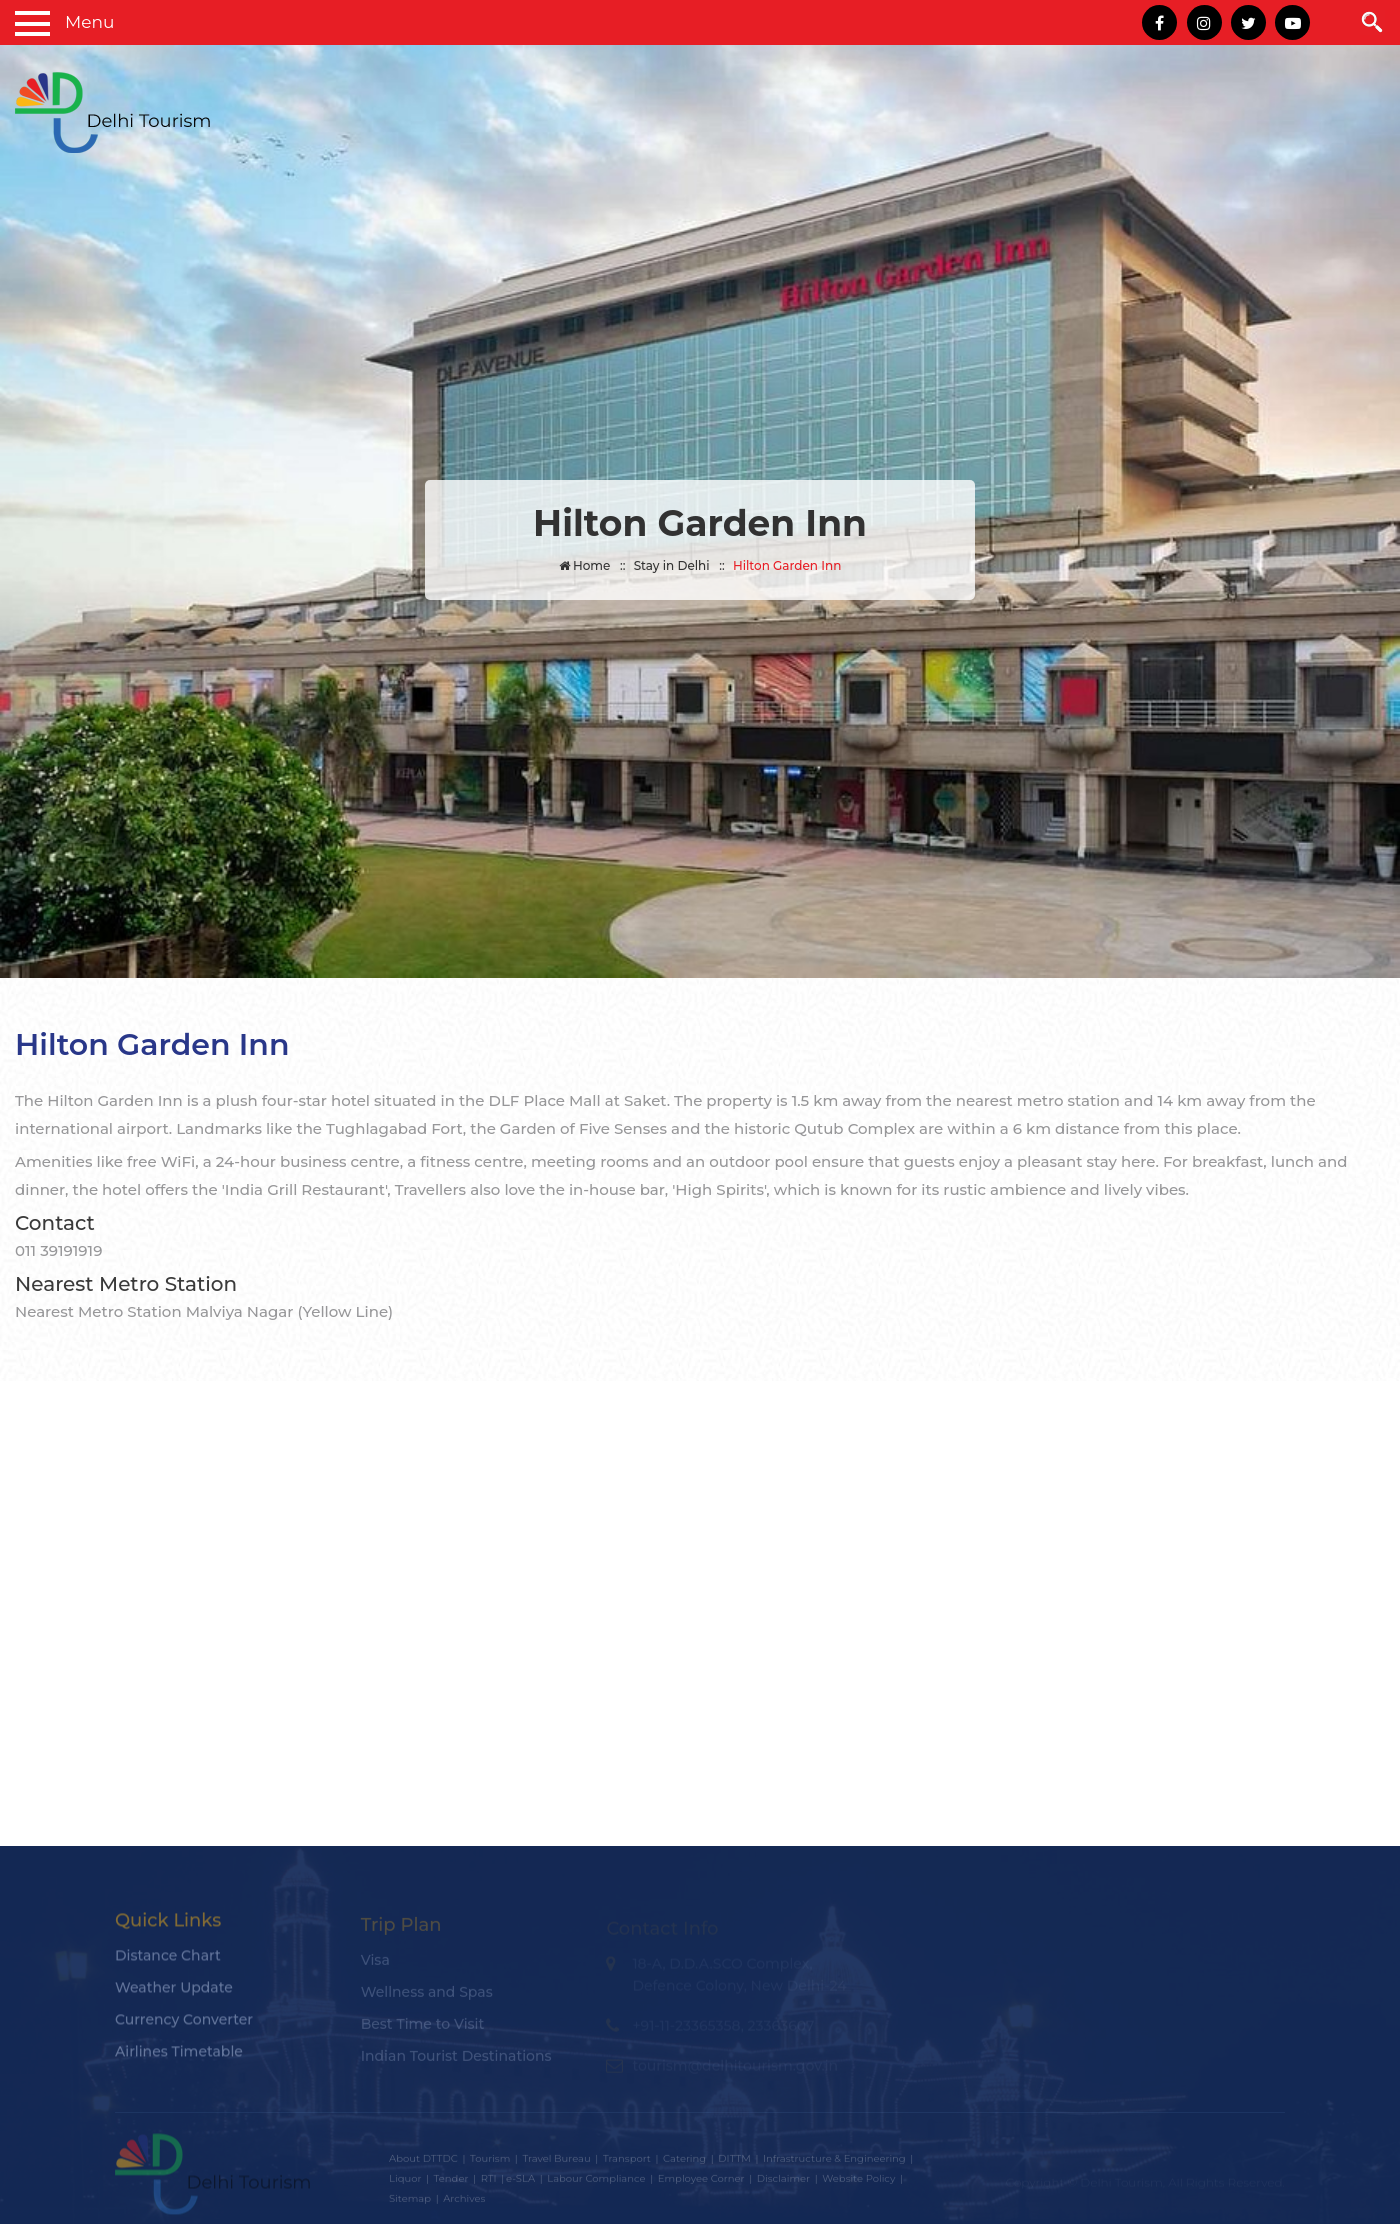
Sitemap (410, 2202)
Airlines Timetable (179, 2058)
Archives (464, 2202)
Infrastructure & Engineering (834, 2162)
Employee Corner (701, 2182)
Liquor (405, 2182)
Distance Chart (168, 1962)
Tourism (490, 2162)
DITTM (734, 2162)
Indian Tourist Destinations (456, 2061)
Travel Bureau (556, 2162)
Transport (627, 2162)
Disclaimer (783, 2182)
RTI (489, 2182)
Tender (451, 2182)
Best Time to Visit (423, 2029)
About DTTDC (423, 2162)
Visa (375, 1965)
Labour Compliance (596, 2182)
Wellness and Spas (427, 1997)
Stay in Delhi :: (679, 565)
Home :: (592, 565)
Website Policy (858, 2182)
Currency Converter (184, 2026)
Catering (684, 2162)
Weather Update (174, 1994)
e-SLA (520, 2182)
